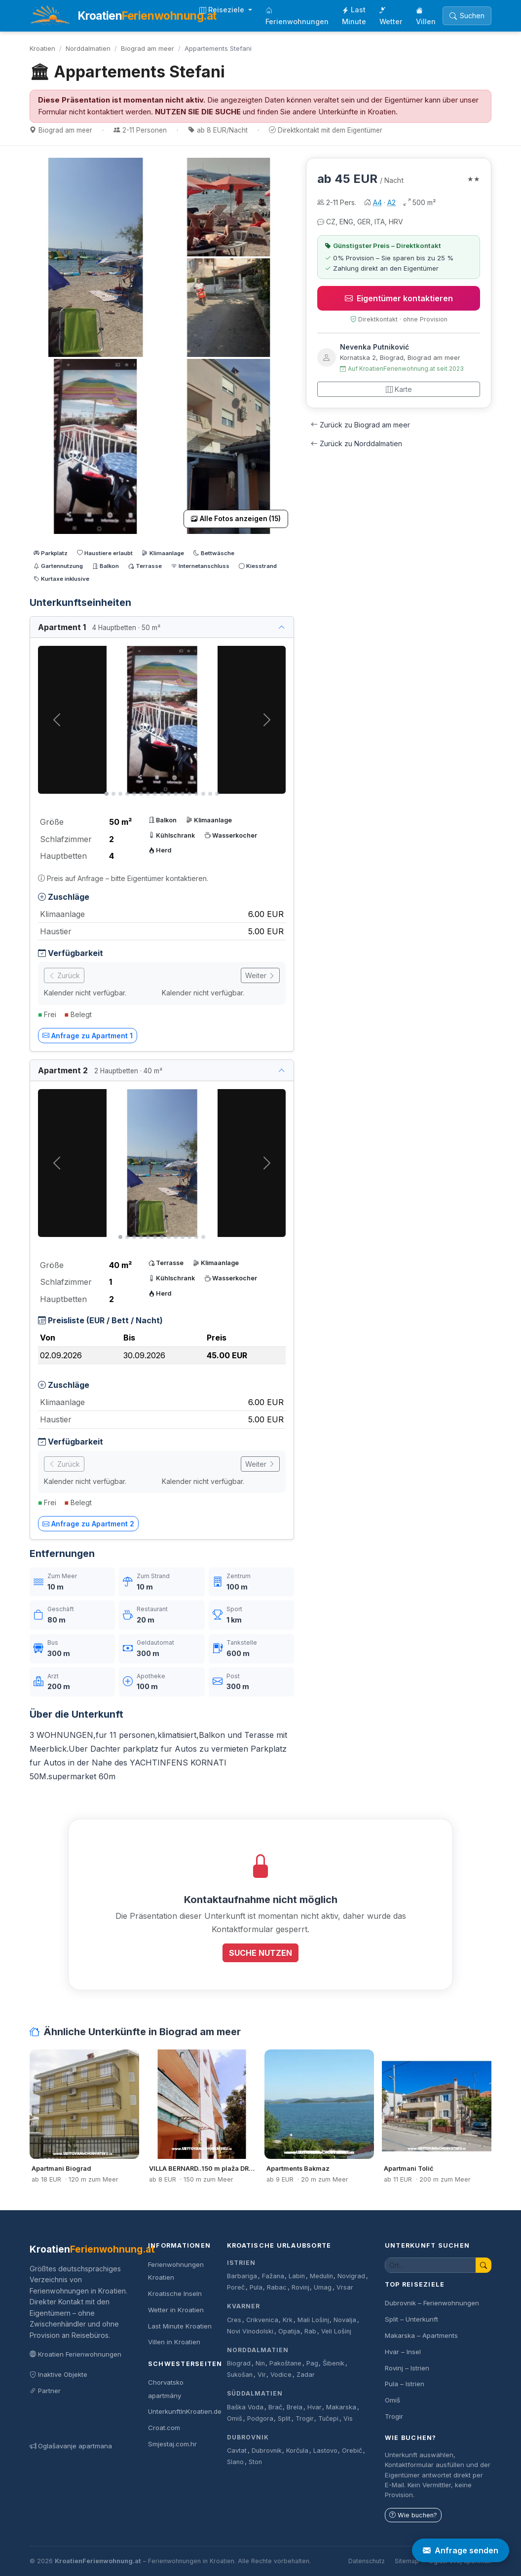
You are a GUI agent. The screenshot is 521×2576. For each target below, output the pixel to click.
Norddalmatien (88, 48)
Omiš (234, 2418)
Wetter (391, 16)
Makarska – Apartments (421, 2335)
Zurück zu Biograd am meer (360, 425)
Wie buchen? (413, 2515)
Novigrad (351, 2276)
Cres (234, 2320)
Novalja (345, 2320)
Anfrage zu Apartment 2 (88, 1523)
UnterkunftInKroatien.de (185, 2411)
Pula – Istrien (404, 2384)
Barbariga (242, 2276)
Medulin (321, 2276)
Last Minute (354, 15)
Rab (310, 2331)
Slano (235, 2462)
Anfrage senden (460, 2550)
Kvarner (243, 2306)
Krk (288, 2320)
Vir (262, 2374)
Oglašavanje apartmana (71, 2446)
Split (284, 2418)
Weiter (260, 975)
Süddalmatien (255, 2393)
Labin (297, 2276)
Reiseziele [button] (222, 9)
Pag (312, 2363)
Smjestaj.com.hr (172, 2444)
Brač (275, 2407)
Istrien (241, 2262)
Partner (45, 2391)
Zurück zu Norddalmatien (356, 443)
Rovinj (300, 2287)
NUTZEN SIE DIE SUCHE (198, 111)
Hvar (314, 2407)
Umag (323, 2287)
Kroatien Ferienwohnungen (75, 2354)
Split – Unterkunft (411, 2319)
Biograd (239, 2363)
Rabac (277, 2287)
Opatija (289, 2331)
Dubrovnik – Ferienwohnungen (432, 2303)
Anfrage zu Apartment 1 (87, 1035)
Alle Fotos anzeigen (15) (236, 519)
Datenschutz (366, 2561)
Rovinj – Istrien (407, 2368)
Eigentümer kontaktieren (399, 298)
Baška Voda (245, 2407)
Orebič (352, 2450)
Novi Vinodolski (250, 2331)
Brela (294, 2407)
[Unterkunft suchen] (430, 2265)
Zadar (306, 2374)
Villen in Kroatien (174, 2342)
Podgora (260, 2418)
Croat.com (164, 2428)
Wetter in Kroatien (176, 2310)
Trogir (305, 2418)
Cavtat (237, 2450)
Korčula (297, 2450)
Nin (260, 2363)
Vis (348, 2418)
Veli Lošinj (336, 2331)
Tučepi (328, 2418)
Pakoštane (285, 2363)
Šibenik (333, 2363)
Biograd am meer (147, 48)
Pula (256, 2287)
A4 (377, 202)
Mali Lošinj (313, 2320)
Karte (399, 389)
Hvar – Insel (403, 2352)
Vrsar (344, 2287)
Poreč (236, 2287)
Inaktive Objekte (58, 2374)
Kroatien (42, 48)
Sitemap (407, 2561)
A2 (391, 202)
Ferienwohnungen (297, 16)
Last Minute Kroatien (180, 2326)
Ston (255, 2462)
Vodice (281, 2374)
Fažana (273, 2276)
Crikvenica (262, 2320)
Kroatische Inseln (175, 2293)
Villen (426, 16)
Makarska (341, 2407)
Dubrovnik (248, 2437)
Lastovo (325, 2450)
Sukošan (240, 2374)
